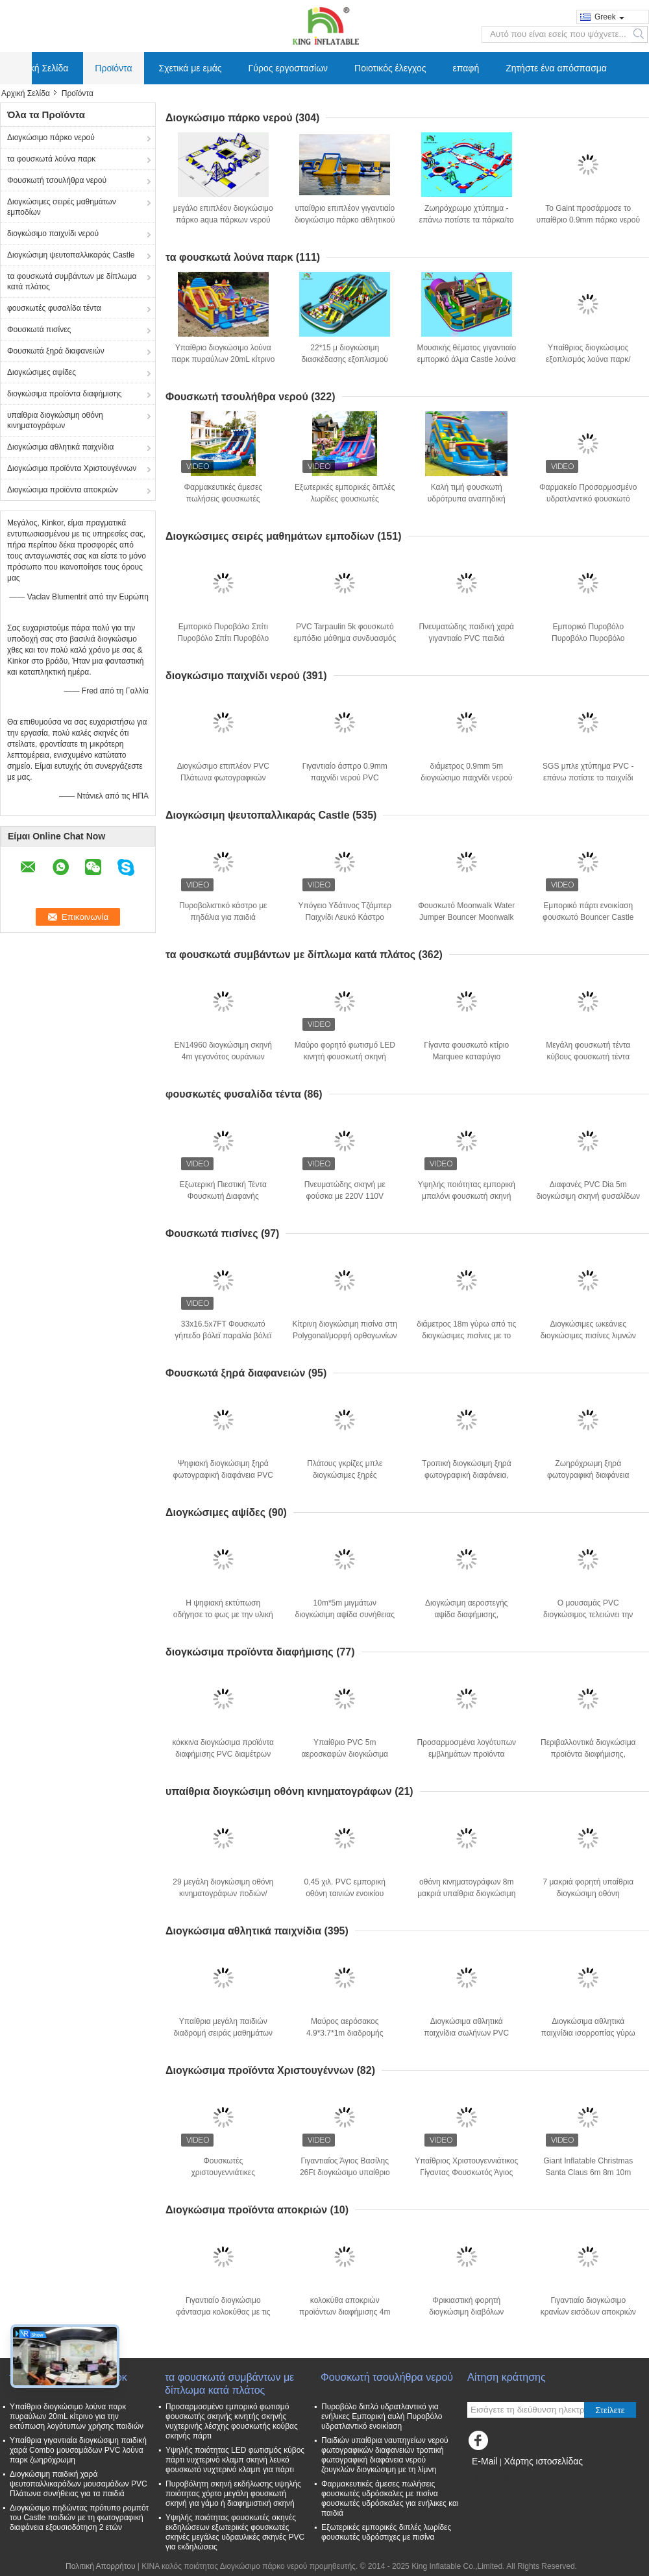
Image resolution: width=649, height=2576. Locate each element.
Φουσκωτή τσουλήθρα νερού (56, 180)
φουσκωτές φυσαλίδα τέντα (54, 308)
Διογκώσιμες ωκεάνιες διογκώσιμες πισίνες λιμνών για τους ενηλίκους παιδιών (588, 1335)
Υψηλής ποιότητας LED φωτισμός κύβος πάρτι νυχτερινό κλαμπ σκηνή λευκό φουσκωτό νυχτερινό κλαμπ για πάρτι (234, 2460)
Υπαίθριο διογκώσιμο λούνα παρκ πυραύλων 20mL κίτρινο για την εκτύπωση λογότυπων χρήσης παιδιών (76, 2416)
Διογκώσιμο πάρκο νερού (51, 137)
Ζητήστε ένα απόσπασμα (556, 68)
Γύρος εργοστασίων (288, 68)
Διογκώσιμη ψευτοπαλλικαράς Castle (71, 254)
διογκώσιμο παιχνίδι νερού (53, 233)
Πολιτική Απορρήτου (100, 2566)
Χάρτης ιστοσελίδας (543, 2461)
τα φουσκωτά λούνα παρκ (51, 158)
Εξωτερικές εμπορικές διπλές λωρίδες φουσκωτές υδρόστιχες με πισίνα (345, 499)
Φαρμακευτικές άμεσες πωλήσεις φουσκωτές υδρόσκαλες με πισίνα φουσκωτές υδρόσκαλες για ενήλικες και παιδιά (390, 2498)
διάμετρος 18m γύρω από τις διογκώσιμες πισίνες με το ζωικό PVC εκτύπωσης (466, 1335)
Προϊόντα (113, 68)
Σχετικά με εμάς (190, 68)
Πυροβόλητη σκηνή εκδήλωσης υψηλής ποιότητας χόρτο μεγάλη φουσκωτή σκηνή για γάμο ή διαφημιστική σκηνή (233, 2493)
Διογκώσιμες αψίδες (41, 372)
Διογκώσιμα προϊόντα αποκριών (62, 489)
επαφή (466, 68)
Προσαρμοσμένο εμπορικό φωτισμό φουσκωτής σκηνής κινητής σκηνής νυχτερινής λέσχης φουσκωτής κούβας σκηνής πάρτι (231, 2421)
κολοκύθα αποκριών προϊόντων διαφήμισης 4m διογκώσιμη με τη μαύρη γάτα (344, 2312)
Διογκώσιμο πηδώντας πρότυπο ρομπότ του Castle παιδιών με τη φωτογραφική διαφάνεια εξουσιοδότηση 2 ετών (79, 2517)
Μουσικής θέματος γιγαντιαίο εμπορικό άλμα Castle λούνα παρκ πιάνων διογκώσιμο (466, 359)
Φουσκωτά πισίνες (39, 329)
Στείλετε (610, 2410)
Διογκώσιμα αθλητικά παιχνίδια (60, 446)
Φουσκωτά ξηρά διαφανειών (55, 350)
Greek (609, 16)
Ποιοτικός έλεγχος (390, 68)
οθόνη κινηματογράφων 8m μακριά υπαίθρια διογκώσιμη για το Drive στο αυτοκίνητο (466, 1893)
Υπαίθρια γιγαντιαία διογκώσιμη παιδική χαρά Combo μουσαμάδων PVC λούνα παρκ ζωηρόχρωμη (78, 2450)
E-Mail (485, 2461)
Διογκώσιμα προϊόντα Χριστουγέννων (71, 468)
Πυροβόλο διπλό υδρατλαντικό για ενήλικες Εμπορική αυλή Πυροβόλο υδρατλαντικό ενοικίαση (381, 2416)
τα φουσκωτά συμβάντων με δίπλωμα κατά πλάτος (71, 281)
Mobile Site (490, 2477)
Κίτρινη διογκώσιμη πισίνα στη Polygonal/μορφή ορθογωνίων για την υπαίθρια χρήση (345, 1335)
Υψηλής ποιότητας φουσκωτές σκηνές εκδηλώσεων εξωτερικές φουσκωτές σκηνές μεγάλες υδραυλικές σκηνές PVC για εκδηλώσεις (234, 2532)
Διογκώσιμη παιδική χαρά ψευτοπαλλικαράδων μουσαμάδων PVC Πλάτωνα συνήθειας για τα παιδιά (78, 2484)
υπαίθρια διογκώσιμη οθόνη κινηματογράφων (55, 420)
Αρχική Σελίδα (40, 68)
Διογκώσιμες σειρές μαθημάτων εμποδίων (61, 207)
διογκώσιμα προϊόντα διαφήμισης (64, 393)
